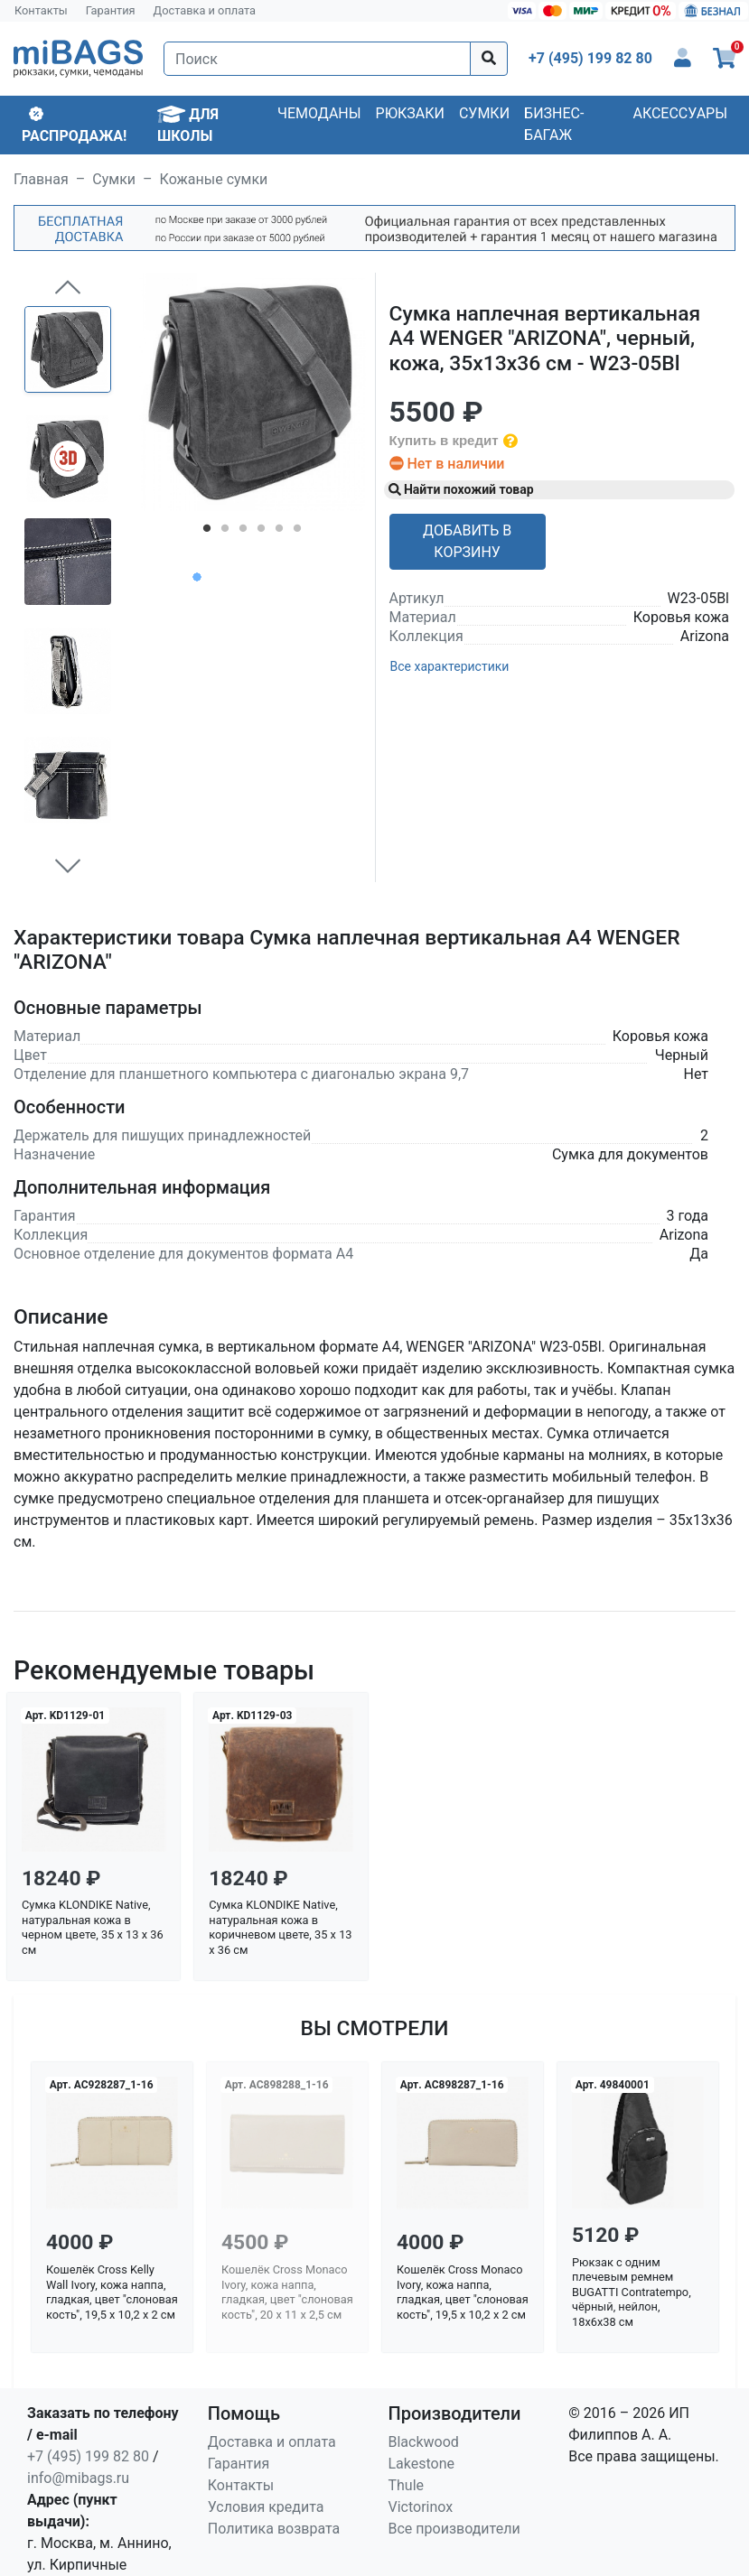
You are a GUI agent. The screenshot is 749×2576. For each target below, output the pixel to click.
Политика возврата (274, 2528)
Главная (41, 179)
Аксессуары (679, 113)
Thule (407, 2485)
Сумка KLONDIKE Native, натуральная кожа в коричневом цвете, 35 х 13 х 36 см (280, 1927)
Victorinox (421, 2507)
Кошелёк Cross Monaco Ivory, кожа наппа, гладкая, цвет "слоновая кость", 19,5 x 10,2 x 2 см (463, 2292)
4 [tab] (261, 532)
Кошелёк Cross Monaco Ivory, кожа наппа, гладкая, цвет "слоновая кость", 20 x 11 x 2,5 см (287, 2292)
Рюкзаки (410, 113)
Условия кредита (266, 2507)
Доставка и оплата (205, 10)
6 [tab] (297, 532)
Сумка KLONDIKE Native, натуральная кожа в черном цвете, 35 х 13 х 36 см (93, 1927)
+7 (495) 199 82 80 (88, 2456)
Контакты (41, 10)
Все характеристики (450, 666)
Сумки (484, 113)
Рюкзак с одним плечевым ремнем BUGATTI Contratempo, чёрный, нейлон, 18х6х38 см (631, 2292)
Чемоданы (319, 113)
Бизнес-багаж (554, 124)
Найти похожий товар (461, 489)
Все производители (454, 2528)
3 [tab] (243, 532)
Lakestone (422, 2463)
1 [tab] (207, 532)
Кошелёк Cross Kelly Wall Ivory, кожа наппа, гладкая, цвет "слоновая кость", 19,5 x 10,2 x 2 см (112, 2292)
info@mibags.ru (78, 2478)
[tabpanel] (252, 392)
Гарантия (111, 10)
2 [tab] (225, 532)
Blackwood (424, 2441)
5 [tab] (279, 532)
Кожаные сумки (214, 179)
